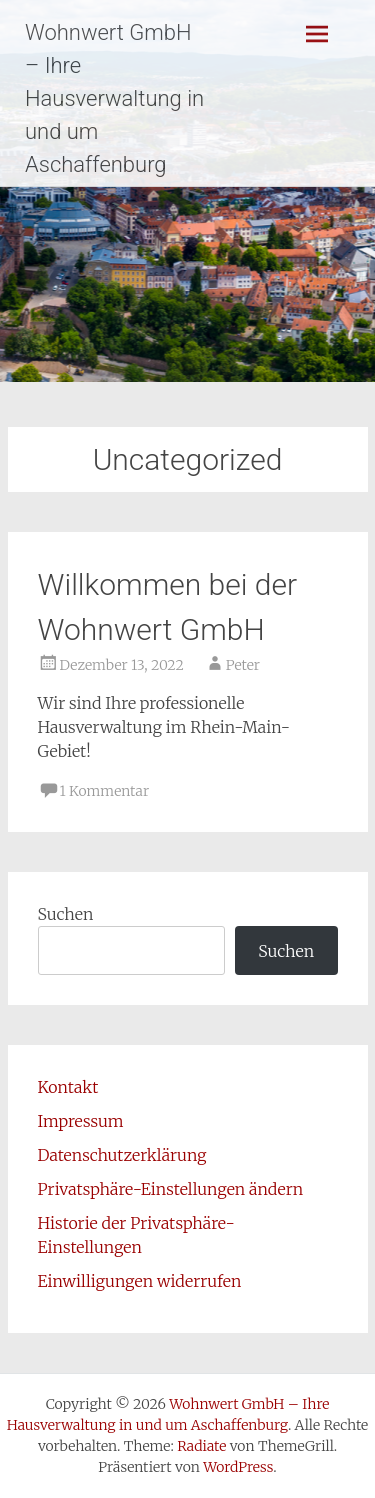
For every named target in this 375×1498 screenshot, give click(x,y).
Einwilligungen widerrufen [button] (140, 1281)
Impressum (81, 1121)
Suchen (66, 914)
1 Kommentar (105, 791)
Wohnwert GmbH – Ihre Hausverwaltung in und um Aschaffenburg (114, 98)
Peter (243, 665)
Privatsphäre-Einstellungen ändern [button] (171, 1189)
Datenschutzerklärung (122, 1155)
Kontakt (68, 1087)
